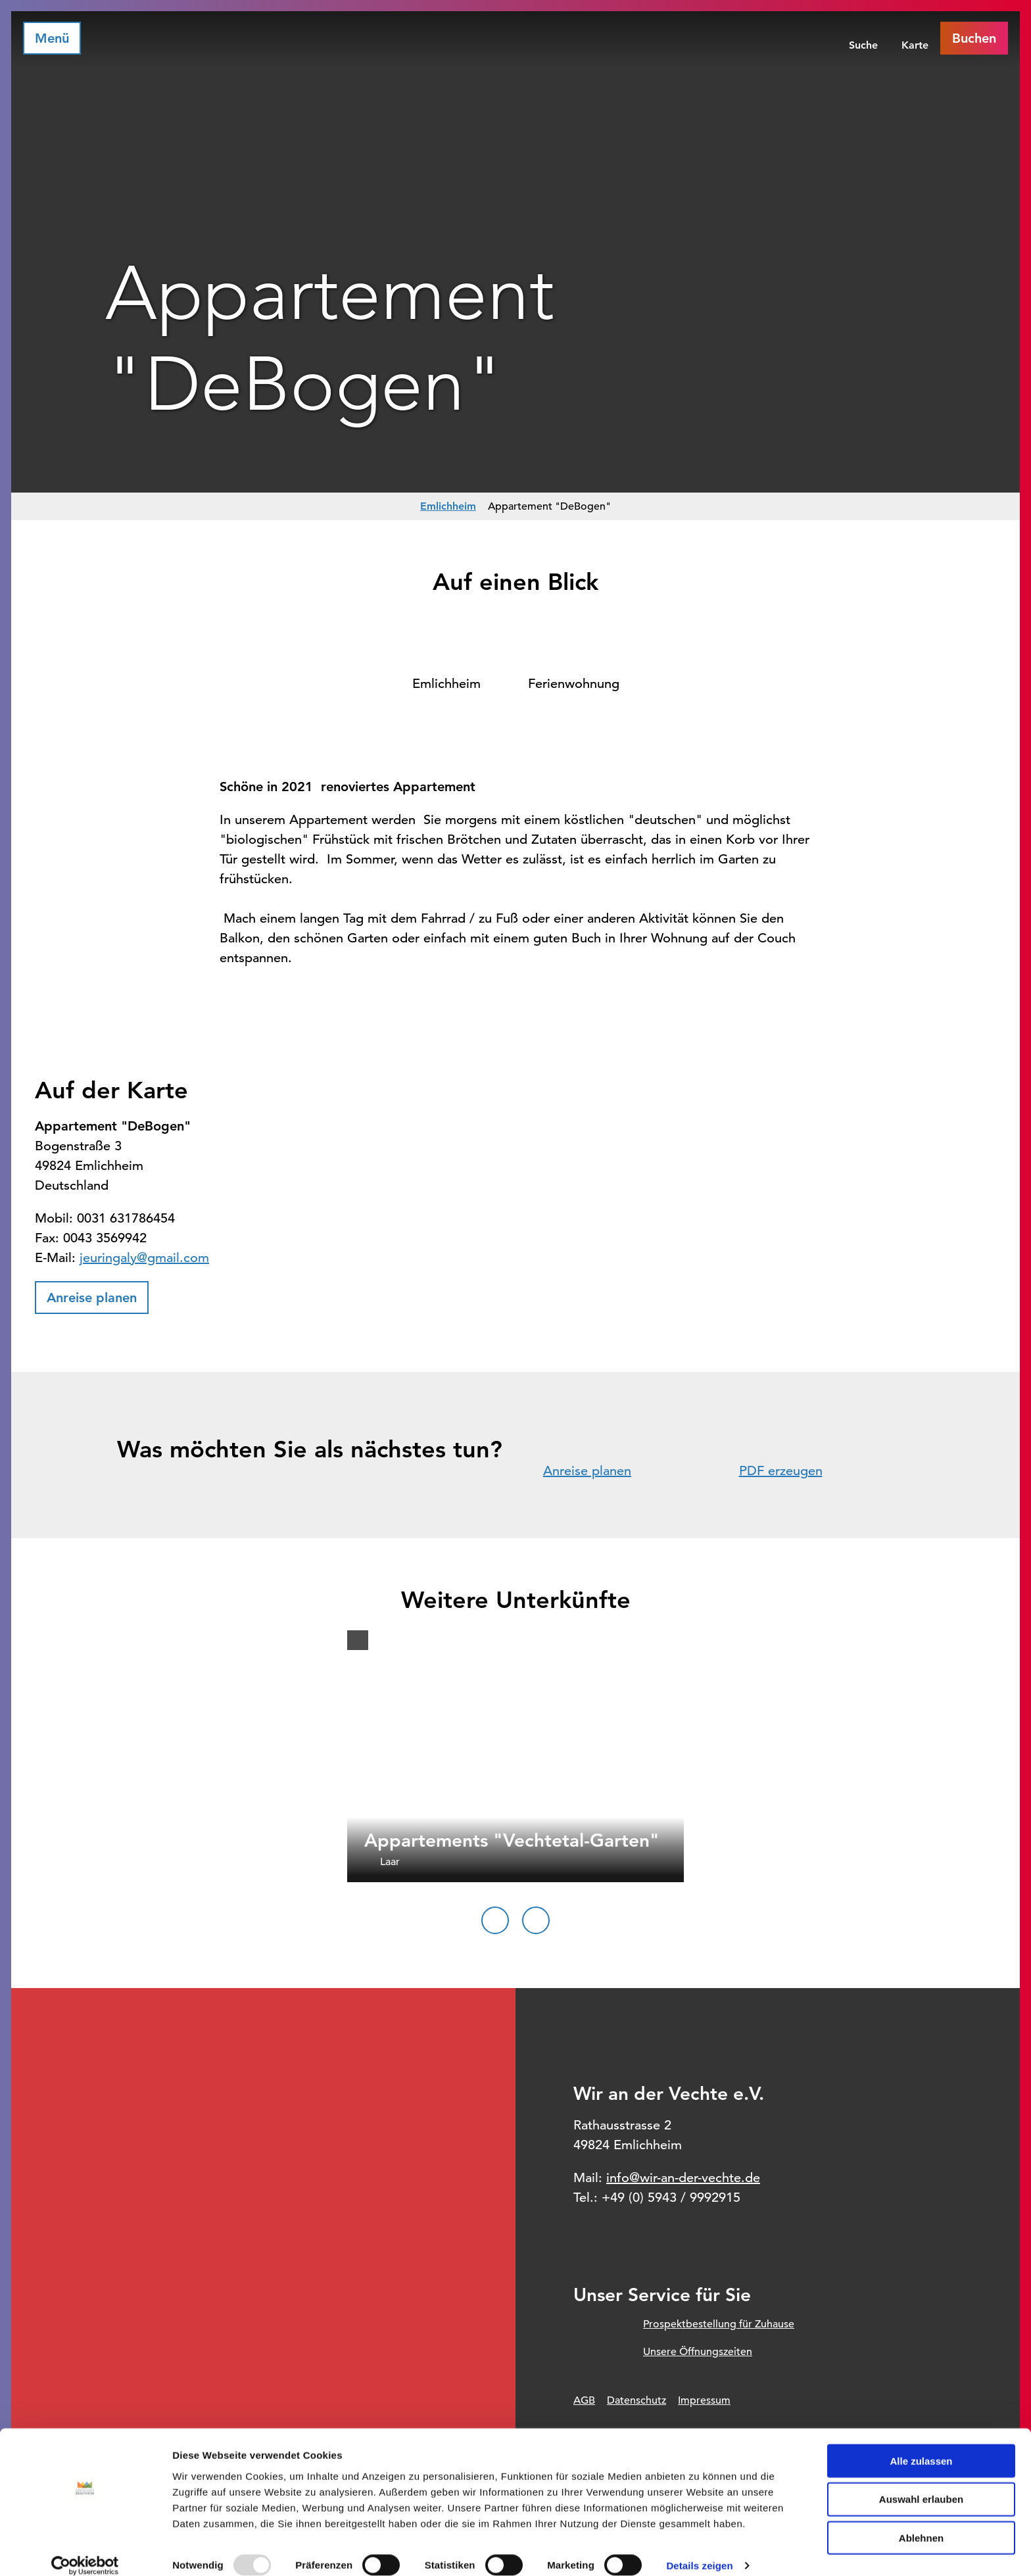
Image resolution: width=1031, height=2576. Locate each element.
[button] (92, 1297)
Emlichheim (448, 506)
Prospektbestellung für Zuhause (718, 2324)
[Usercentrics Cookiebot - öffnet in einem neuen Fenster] (85, 2550)
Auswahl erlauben (921, 2483)
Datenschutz (636, 2400)
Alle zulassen (921, 2444)
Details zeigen (699, 2550)
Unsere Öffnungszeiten (697, 2351)
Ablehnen (921, 2522)
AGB (584, 2400)
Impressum (704, 2400)
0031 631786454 (126, 1218)
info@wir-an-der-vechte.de (683, 2178)
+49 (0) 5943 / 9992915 (671, 2197)
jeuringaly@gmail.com (144, 1258)
